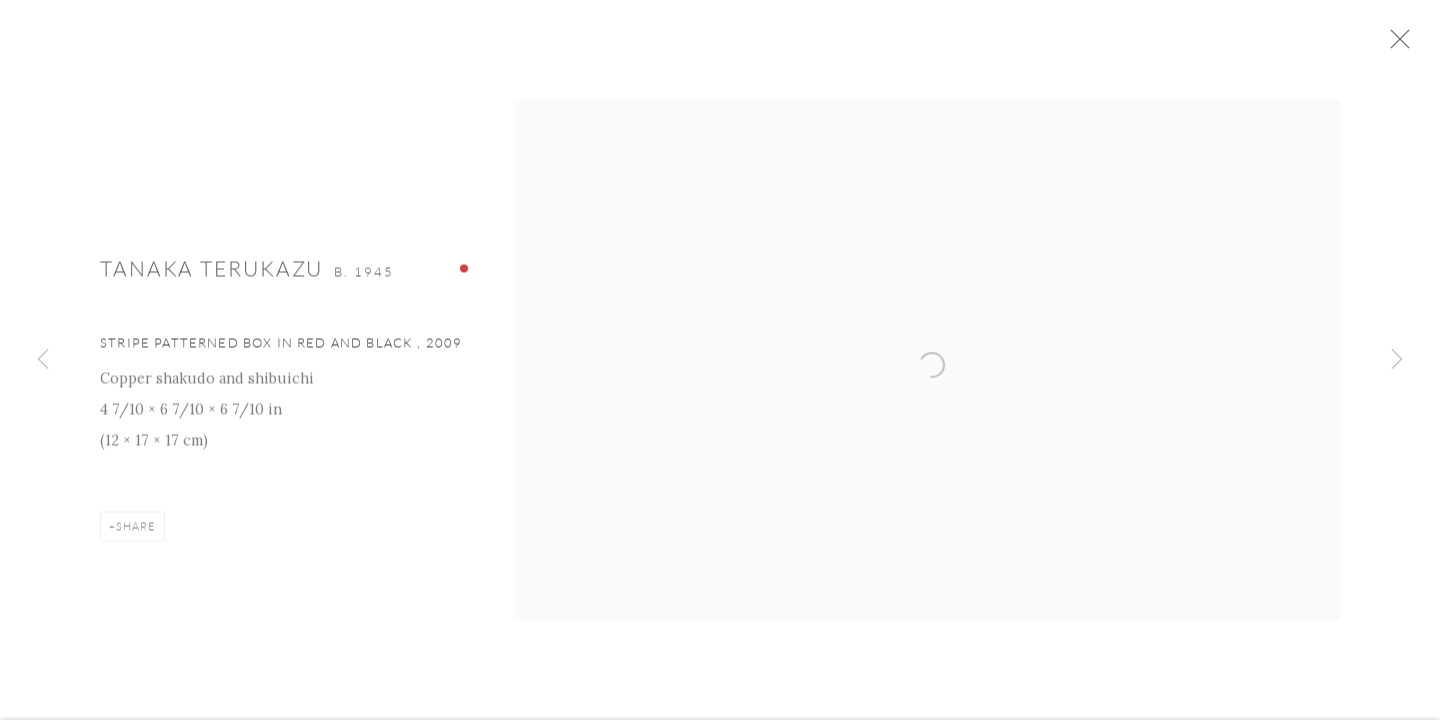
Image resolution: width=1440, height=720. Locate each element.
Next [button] (1397, 360)
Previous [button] (43, 360)
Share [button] (136, 532)
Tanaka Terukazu (211, 273)
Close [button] (1402, 45)
